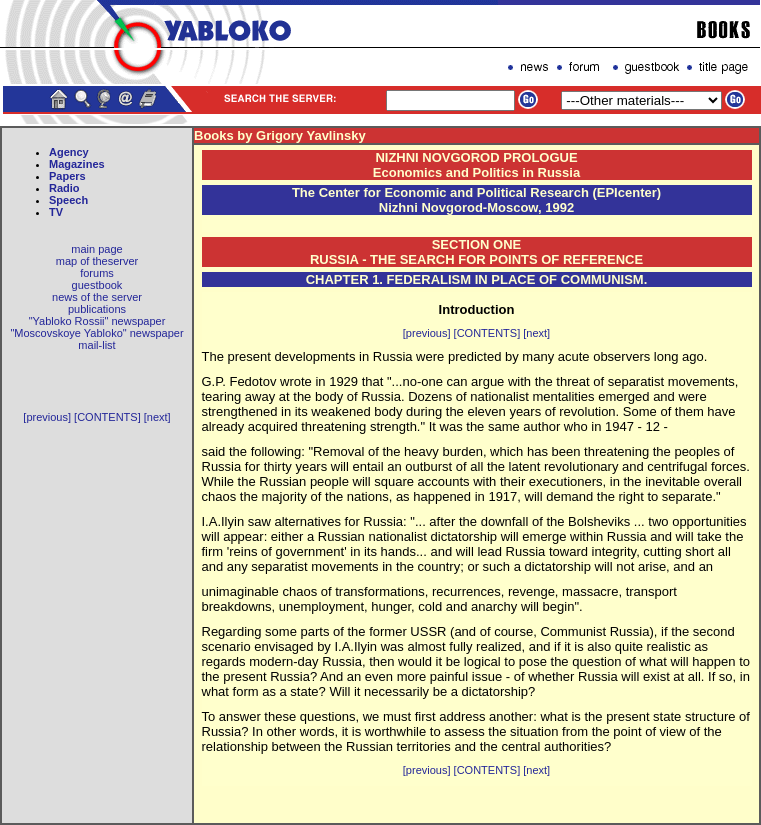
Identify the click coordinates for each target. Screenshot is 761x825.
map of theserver (97, 261)
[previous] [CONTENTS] (81, 417)
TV (56, 212)
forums (97, 273)
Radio (64, 188)
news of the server (97, 297)
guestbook (97, 285)
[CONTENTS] (487, 333)
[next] (157, 417)
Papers (67, 176)
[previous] (427, 333)
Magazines (77, 164)
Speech (68, 200)
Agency (69, 152)
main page (96, 249)
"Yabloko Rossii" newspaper (97, 321)
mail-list (96, 345)
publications (97, 309)
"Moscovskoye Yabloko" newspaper (96, 333)
